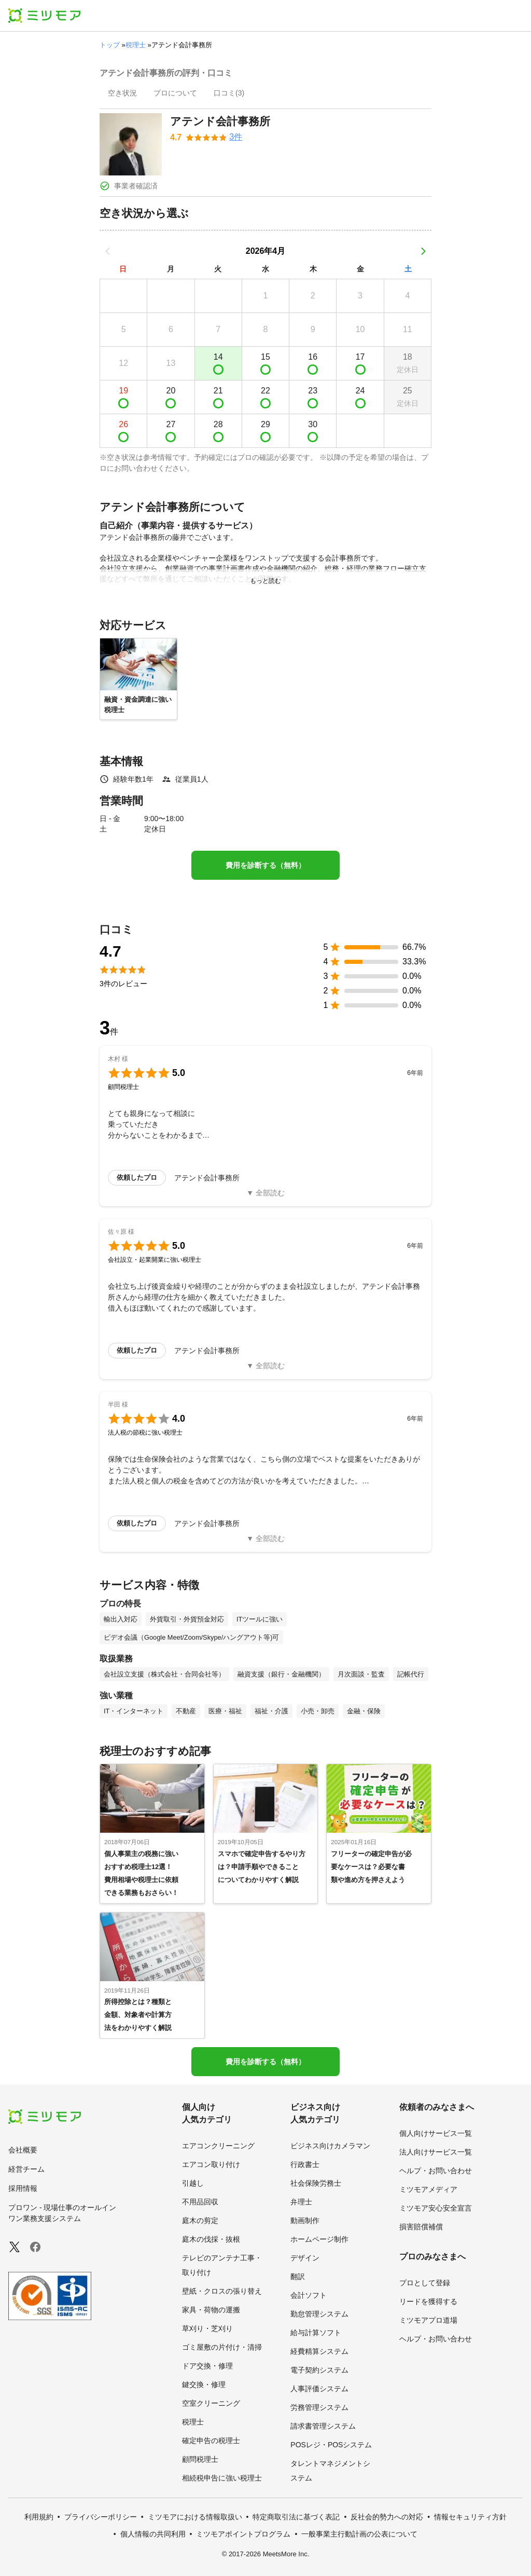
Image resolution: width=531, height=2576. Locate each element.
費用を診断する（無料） (265, 865)
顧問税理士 (200, 2459)
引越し (193, 2183)
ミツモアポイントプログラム (243, 2534)
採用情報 (22, 2188)
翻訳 (297, 2276)
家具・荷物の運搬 (211, 2310)
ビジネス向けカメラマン (330, 2146)
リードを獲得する (428, 2301)
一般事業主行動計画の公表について (359, 2534)
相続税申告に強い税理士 (222, 2478)
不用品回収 (200, 2202)
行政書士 (304, 2164)
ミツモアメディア (428, 2189)
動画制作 (304, 2220)
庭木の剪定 (200, 2220)
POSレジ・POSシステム (331, 2445)
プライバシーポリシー (100, 2517)
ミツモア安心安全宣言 (435, 2208)
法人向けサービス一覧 (435, 2152)
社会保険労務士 (315, 2183)
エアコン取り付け (211, 2164)
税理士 (135, 45)
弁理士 (301, 2202)
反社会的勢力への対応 (387, 2517)
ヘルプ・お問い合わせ (435, 2170)
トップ (110, 45)
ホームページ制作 (319, 2239)
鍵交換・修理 (204, 2384)
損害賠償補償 (421, 2227)
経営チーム (26, 2169)
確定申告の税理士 (211, 2440)
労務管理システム (319, 2407)
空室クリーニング (211, 2403)
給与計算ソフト (315, 2332)
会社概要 (22, 2150)
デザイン (304, 2258)
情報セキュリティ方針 (470, 2517)
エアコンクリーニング (218, 2146)
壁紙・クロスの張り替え (222, 2291)
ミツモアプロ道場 (428, 2320)
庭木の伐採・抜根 (211, 2239)
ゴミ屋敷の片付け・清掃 (222, 2347)
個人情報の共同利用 (153, 2534)
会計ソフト (308, 2295)
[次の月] (423, 251)
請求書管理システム (323, 2426)
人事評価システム (319, 2388)
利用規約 (38, 2517)
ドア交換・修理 (207, 2366)
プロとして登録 (424, 2283)
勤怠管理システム (319, 2314)
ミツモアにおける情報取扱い (195, 2517)
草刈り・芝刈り (207, 2328)
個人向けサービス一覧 (435, 2133)
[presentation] (122, 93)
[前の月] (108, 251)
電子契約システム (319, 2370)
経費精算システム (319, 2351)
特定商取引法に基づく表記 (296, 2517)
